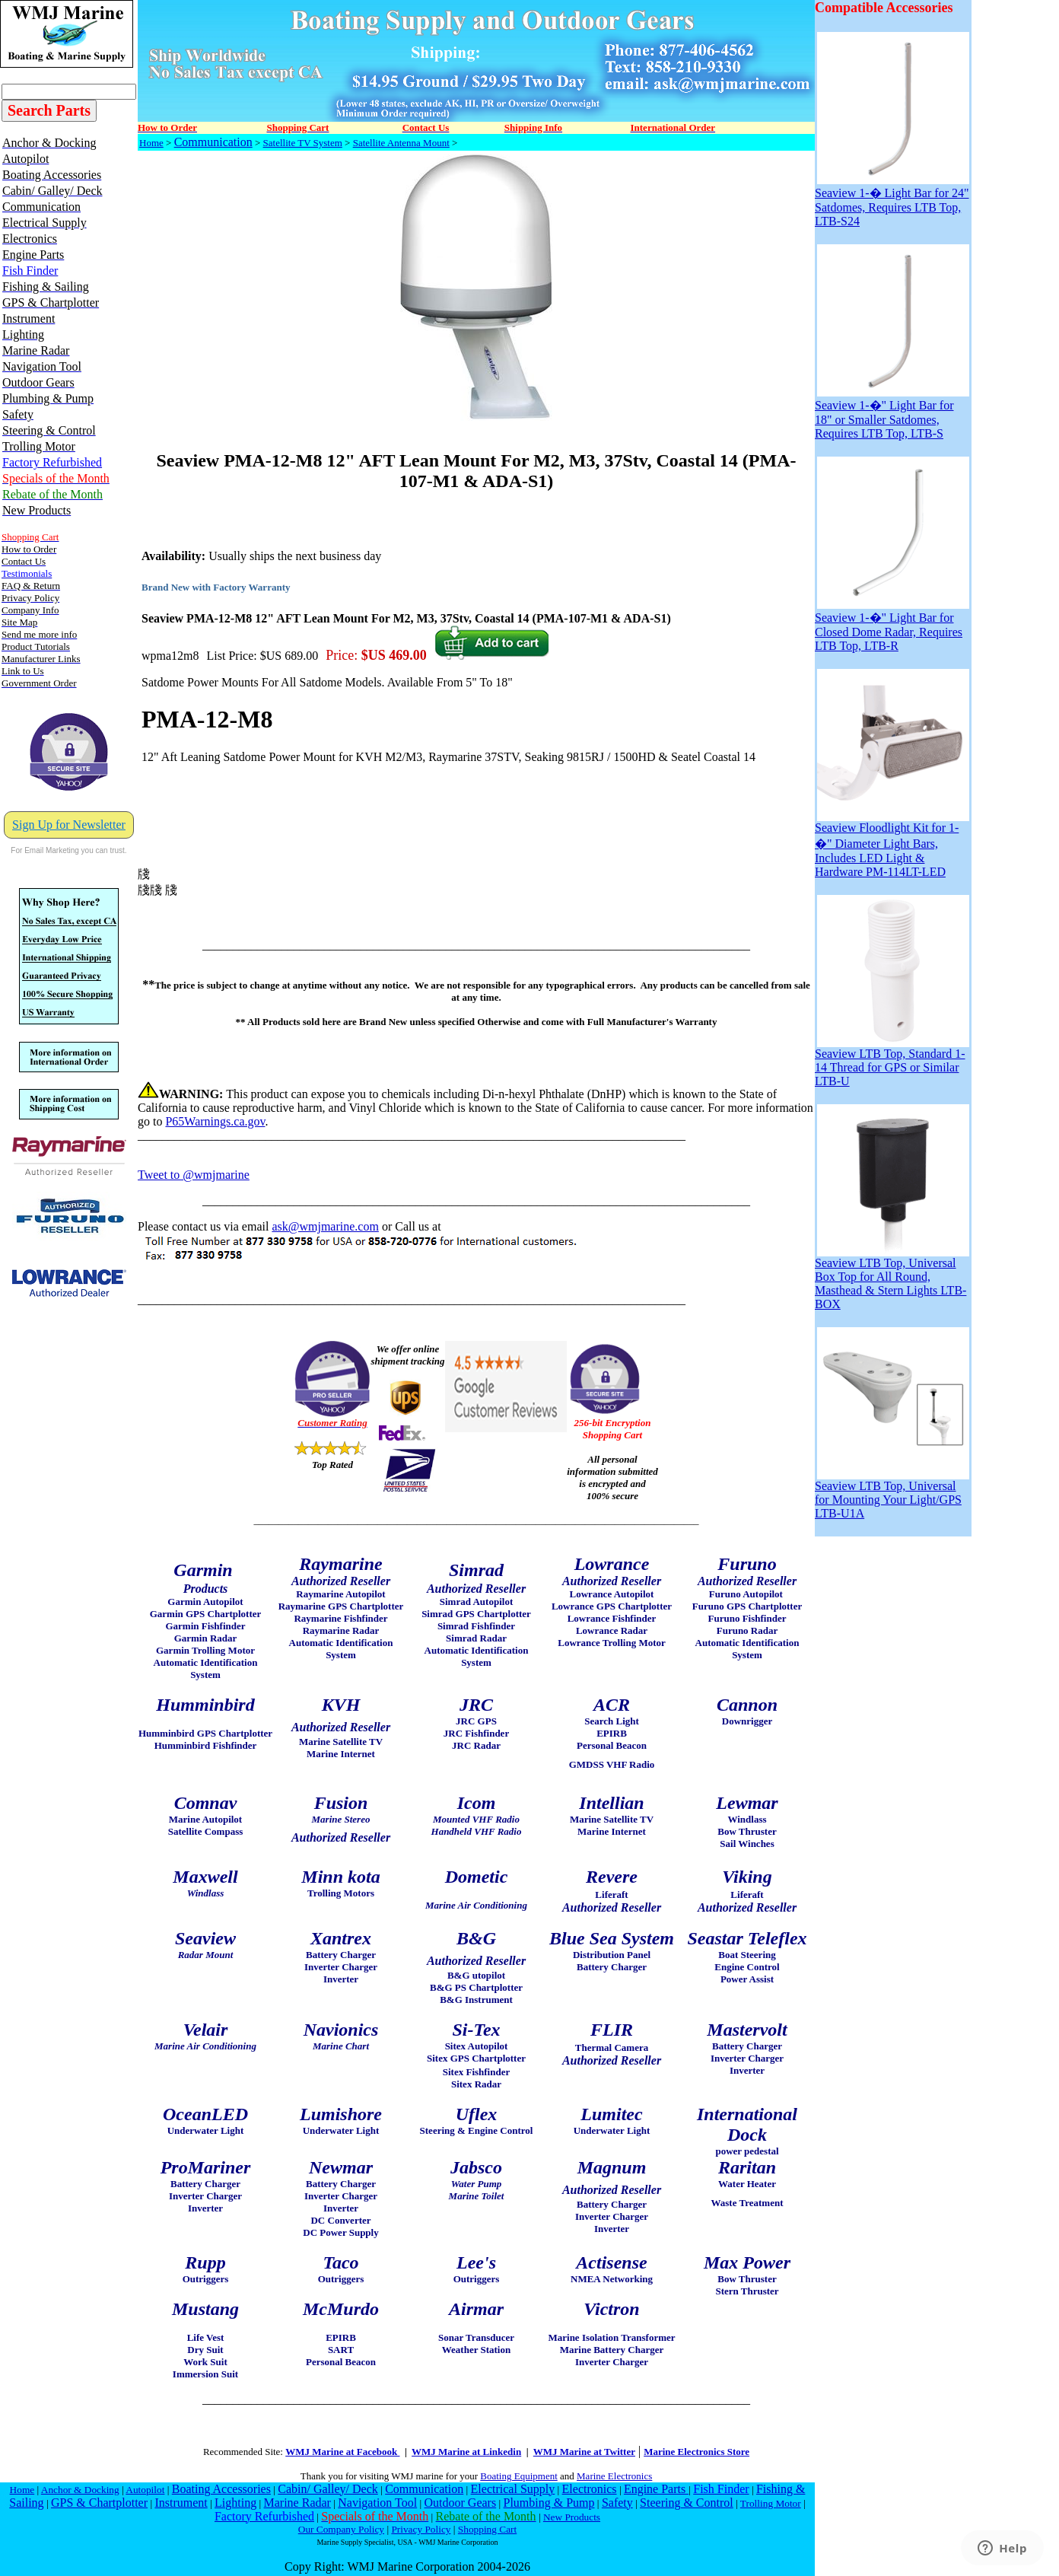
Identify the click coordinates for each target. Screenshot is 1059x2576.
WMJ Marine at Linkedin (466, 2451)
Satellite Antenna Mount (401, 142)
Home (151, 142)
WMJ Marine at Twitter (584, 2451)
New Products (571, 2517)
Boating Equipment (518, 2476)
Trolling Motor (770, 2503)
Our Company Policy (341, 2529)
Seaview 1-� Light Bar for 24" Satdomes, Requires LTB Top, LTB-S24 (892, 201)
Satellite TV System (302, 142)
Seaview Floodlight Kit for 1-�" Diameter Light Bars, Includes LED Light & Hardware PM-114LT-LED (892, 844)
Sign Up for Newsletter (69, 824)
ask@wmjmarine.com (325, 1226)
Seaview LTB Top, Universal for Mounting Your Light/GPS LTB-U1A (892, 1494)
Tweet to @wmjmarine (194, 1174)
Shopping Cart (487, 2529)
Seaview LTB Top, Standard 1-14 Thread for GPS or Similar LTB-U (892, 1061)
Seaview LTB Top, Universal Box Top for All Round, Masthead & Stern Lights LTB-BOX (892, 1278)
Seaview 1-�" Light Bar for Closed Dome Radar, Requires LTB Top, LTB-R (892, 625)
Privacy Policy (420, 2529)
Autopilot (145, 2489)
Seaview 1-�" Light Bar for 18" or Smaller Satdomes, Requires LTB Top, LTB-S (892, 413)
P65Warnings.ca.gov (215, 1121)
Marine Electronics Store (696, 2451)
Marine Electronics (614, 2476)
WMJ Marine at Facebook (342, 2451)
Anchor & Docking (80, 2489)
